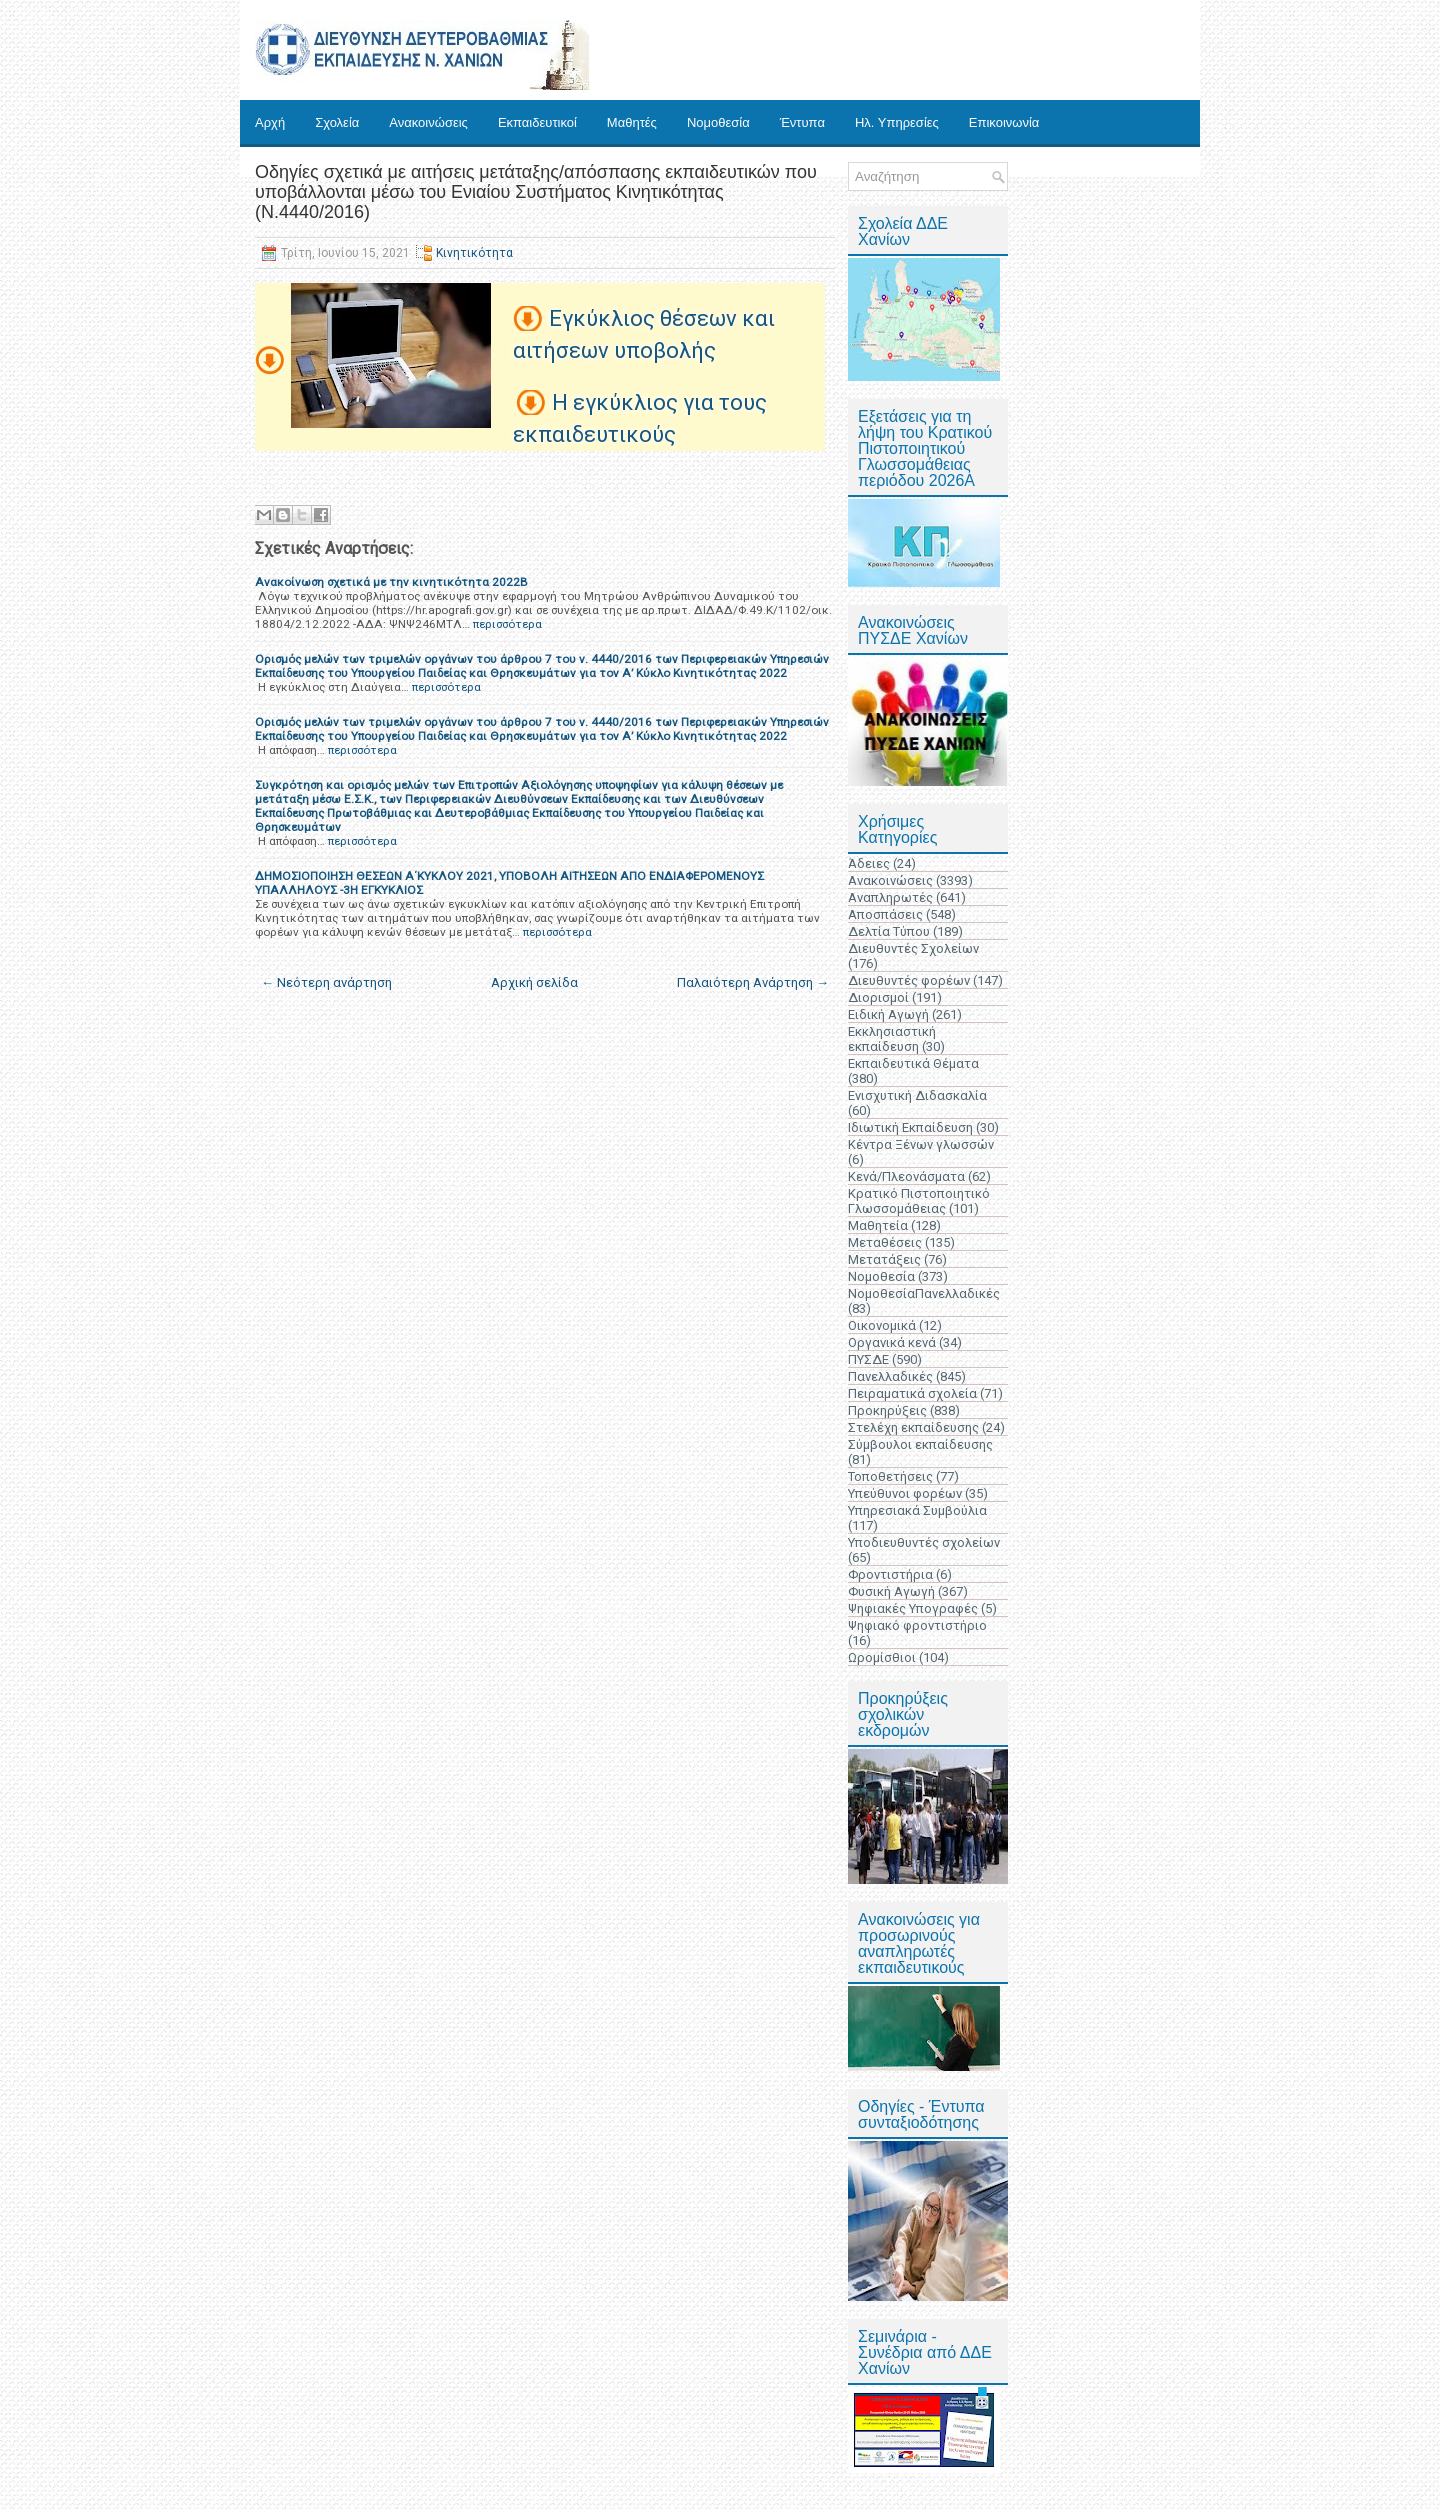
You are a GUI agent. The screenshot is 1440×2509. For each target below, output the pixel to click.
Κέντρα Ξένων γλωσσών (921, 1144)
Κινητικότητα (474, 253)
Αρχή (270, 122)
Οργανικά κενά (892, 1342)
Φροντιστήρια (890, 1574)
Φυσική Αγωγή (891, 1591)
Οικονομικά (882, 1325)
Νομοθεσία (718, 122)
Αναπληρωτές (890, 897)
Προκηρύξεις (887, 1410)
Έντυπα (802, 122)
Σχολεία (337, 122)
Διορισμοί (878, 997)
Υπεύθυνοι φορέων (905, 1493)
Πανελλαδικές (890, 1376)
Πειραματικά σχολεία (912, 1393)
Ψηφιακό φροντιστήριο (917, 1625)
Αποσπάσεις (885, 914)
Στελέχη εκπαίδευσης (913, 1427)
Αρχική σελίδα (534, 982)
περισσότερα (507, 624)
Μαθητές (632, 122)
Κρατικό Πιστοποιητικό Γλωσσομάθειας (919, 1201)
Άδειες (869, 863)
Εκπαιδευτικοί (537, 122)
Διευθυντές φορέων (909, 980)
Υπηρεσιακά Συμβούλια (917, 1510)
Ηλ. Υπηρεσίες (897, 122)
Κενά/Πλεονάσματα (906, 1176)
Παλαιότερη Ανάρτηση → (753, 982)
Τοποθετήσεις (890, 1476)
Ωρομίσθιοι (882, 1657)
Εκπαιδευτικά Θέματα (913, 1063)
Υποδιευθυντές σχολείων (924, 1542)
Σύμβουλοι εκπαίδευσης (920, 1444)
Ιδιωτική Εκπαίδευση (910, 1127)
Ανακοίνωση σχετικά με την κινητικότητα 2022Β (391, 582)
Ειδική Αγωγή (888, 1014)
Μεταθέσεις (885, 1242)
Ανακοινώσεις (428, 122)
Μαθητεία (878, 1225)
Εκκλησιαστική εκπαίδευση (892, 1039)
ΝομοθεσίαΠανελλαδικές (924, 1293)
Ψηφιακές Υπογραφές (913, 1608)
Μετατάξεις (884, 1259)
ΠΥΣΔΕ (868, 1359)
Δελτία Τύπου (889, 931)
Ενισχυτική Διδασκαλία (917, 1095)
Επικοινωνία (1004, 122)
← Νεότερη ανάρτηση (326, 982)
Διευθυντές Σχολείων (913, 948)
